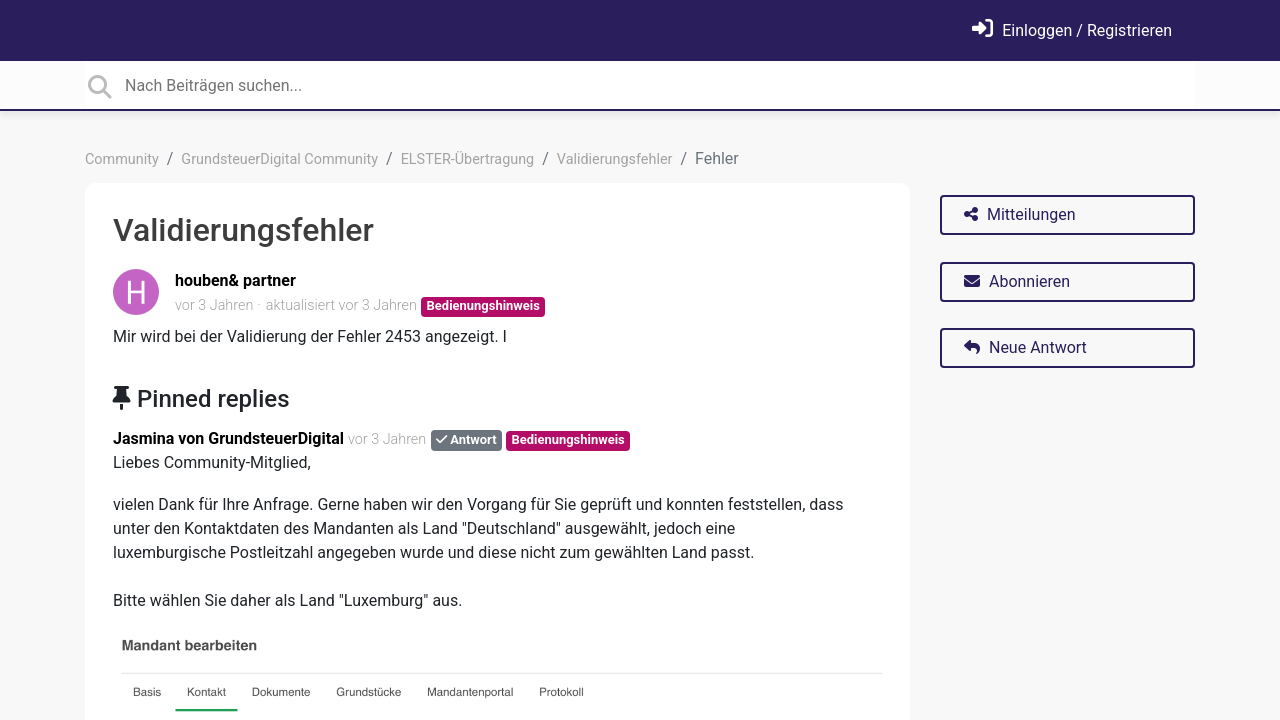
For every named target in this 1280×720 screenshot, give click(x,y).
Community (122, 159)
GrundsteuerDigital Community (279, 159)
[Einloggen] (1072, 30)
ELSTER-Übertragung (468, 159)
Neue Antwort (1025, 347)
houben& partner (235, 280)
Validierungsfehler (615, 159)
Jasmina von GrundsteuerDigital (228, 438)
